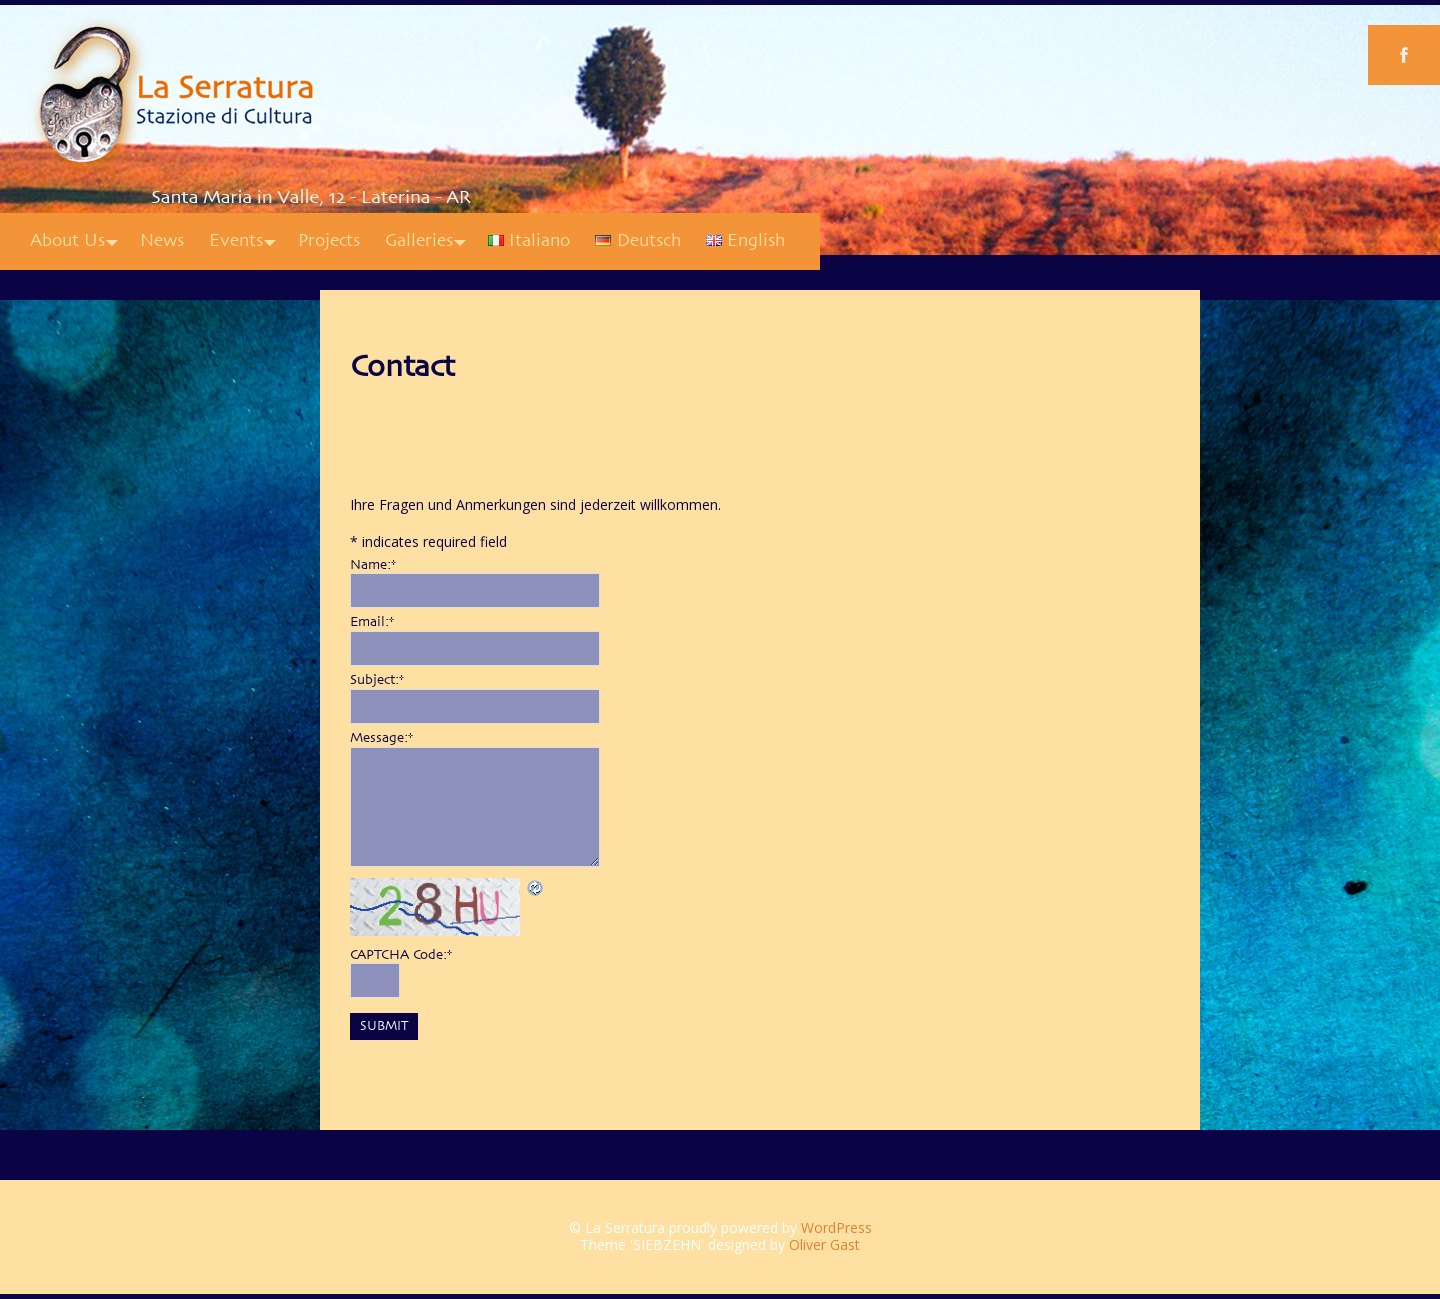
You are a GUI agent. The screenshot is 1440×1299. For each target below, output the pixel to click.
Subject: (377, 680)
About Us (67, 241)
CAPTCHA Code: (401, 955)
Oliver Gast (824, 1244)
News (162, 241)
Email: (372, 622)
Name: (373, 565)
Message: (381, 738)
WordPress (836, 1227)
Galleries (419, 241)
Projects (329, 241)
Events (236, 241)
